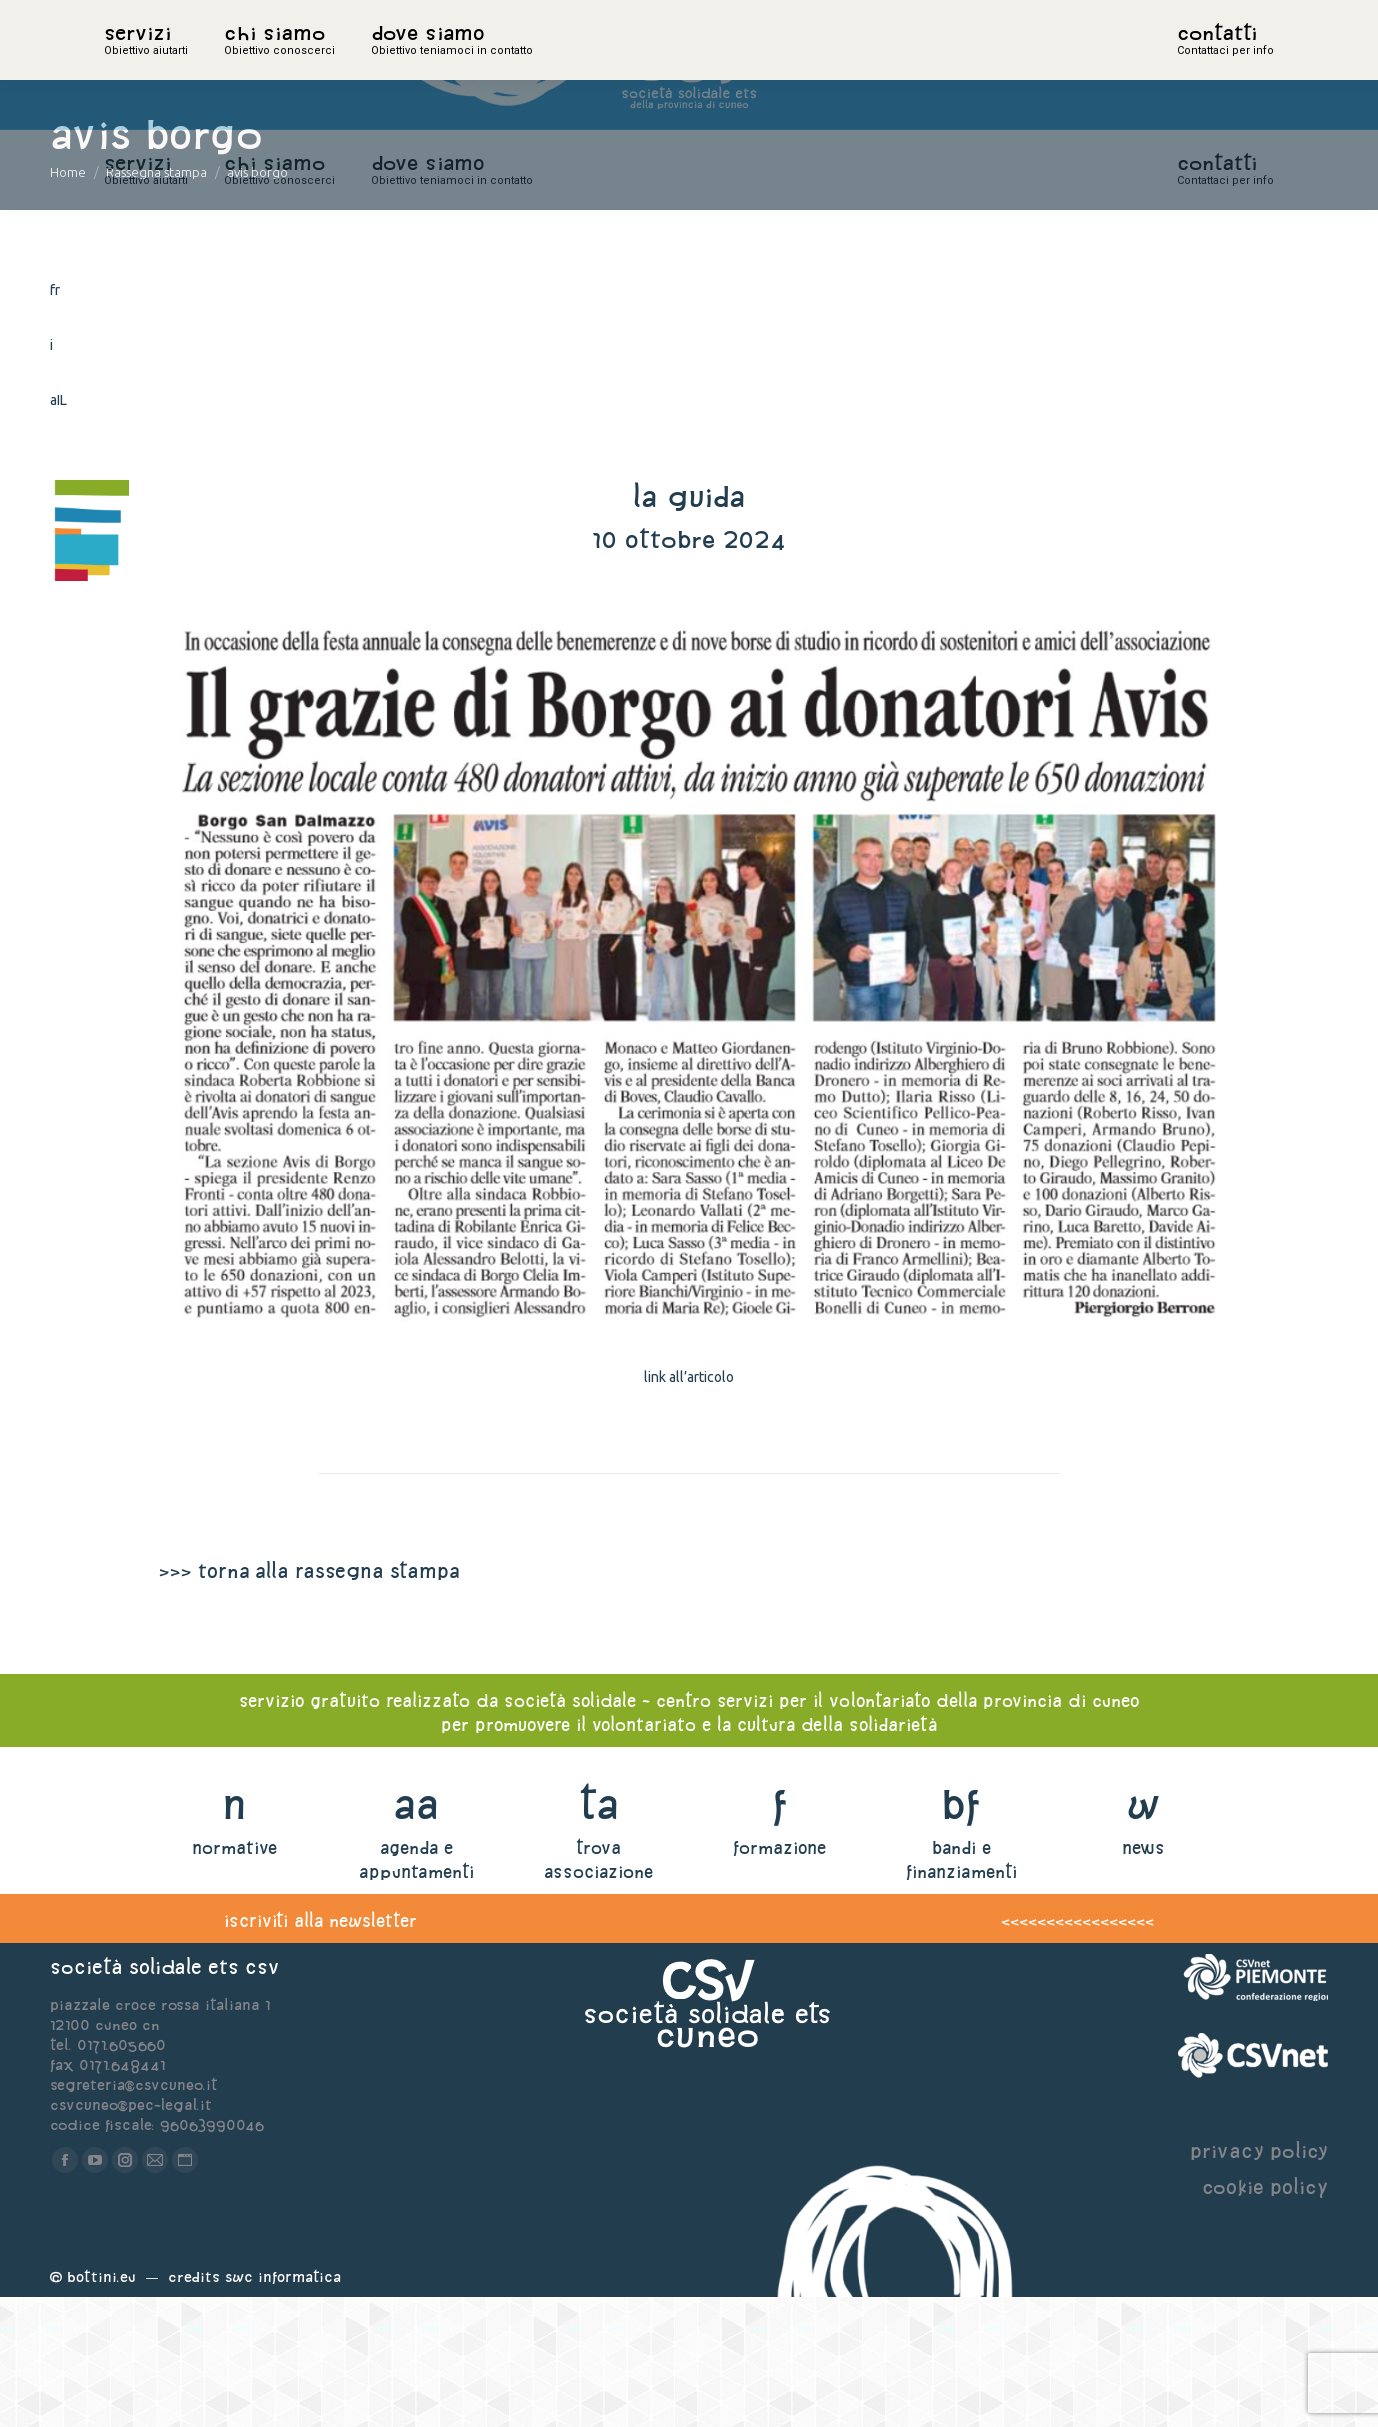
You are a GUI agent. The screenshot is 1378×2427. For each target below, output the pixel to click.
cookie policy (1265, 2316)
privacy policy (1259, 2280)
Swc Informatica (283, 2406)
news (1143, 1977)
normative (234, 1977)
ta (598, 1933)
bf (961, 1933)
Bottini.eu (101, 2406)
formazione (779, 1977)
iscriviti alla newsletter (320, 2050)
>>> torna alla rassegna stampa (309, 1700)
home (126, 65)
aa (416, 1933)
